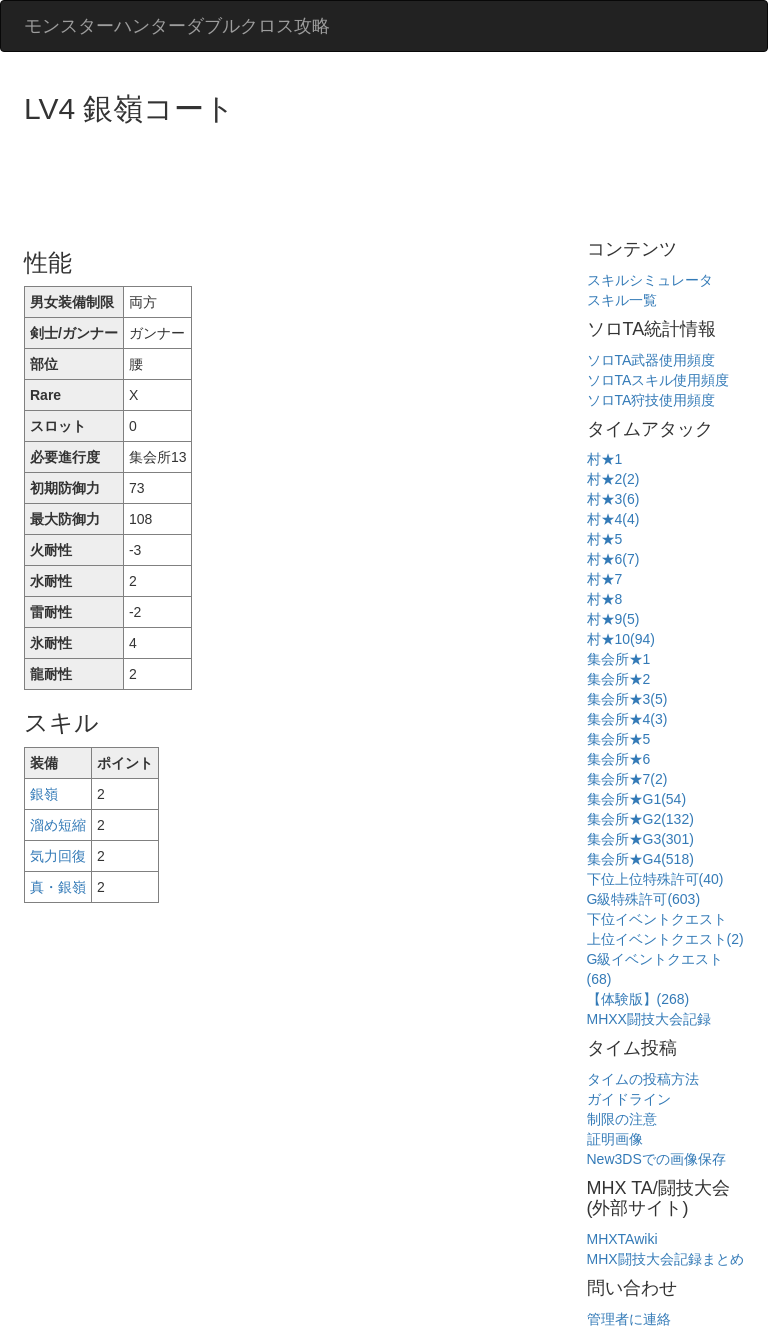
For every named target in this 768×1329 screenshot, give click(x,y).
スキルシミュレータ (650, 280)
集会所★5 (619, 739)
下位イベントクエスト (657, 919)
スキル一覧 (622, 300)
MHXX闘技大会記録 (649, 1019)
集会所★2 (619, 679)
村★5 (605, 539)
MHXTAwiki (622, 1239)
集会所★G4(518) (640, 859)
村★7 (605, 579)
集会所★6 (619, 759)
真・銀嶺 (58, 887)
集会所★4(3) (627, 719)
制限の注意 (622, 1119)
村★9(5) (613, 619)
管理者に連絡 (629, 1319)
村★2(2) (613, 479)
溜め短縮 (58, 825)
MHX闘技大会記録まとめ (665, 1259)
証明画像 (615, 1139)
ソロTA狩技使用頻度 (651, 400)
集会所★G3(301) (640, 839)
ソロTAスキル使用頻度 (658, 380)
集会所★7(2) (627, 779)
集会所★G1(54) (637, 799)
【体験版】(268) (638, 999)
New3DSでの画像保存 (656, 1159)
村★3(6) (613, 499)
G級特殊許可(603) (644, 899)
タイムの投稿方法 (643, 1079)
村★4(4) (613, 519)
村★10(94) (621, 639)
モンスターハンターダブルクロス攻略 (177, 26)
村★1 (605, 459)
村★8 (605, 599)
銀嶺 (44, 794)
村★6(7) (613, 559)
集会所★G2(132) (640, 819)
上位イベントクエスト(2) (665, 939)
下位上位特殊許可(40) (655, 879)
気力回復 (58, 856)
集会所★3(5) (627, 699)
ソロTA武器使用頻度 (651, 360)
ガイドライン (629, 1099)
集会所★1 (619, 659)
